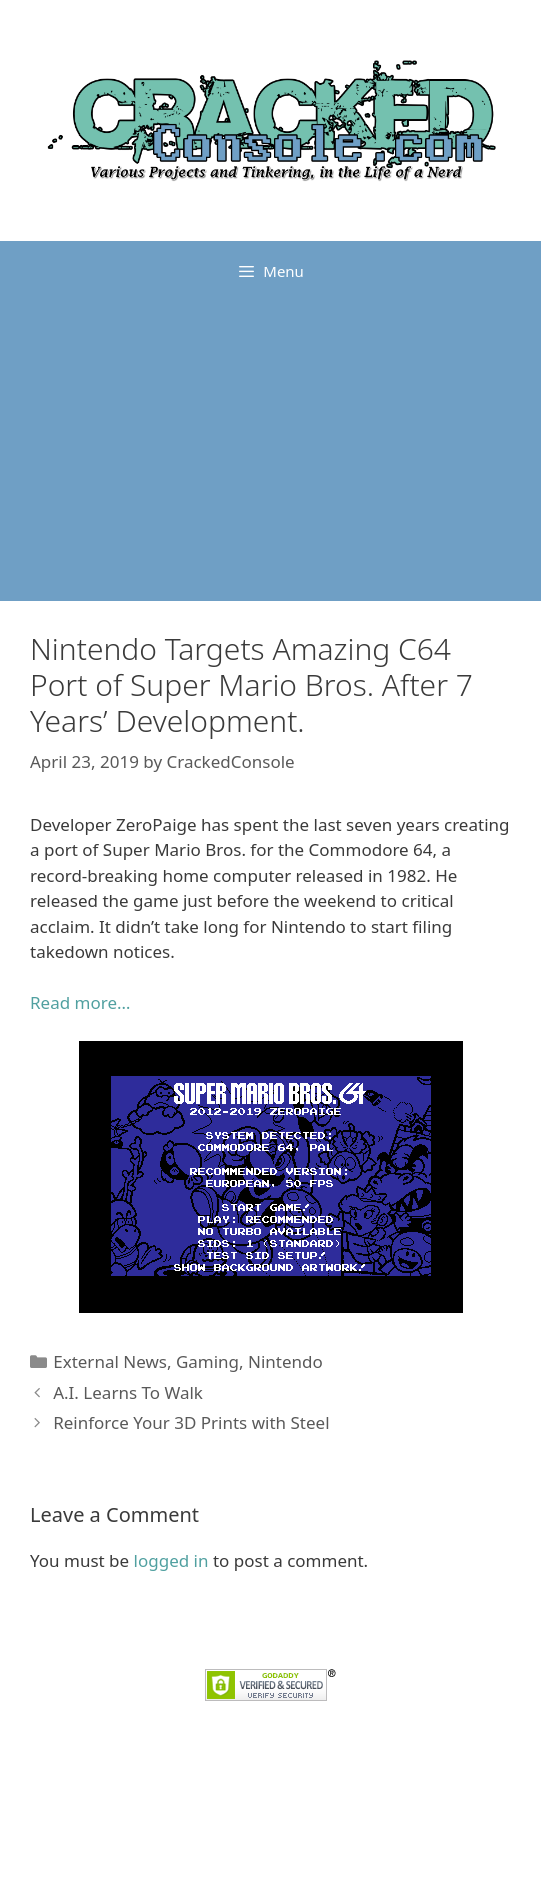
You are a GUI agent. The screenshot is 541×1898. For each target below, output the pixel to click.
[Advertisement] (270, 451)
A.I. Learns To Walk (128, 1392)
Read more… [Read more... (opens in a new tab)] (80, 1002)
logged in (171, 1560)
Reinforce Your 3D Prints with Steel (191, 1422)
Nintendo (285, 1361)
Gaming (207, 1361)
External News (110, 1361)
